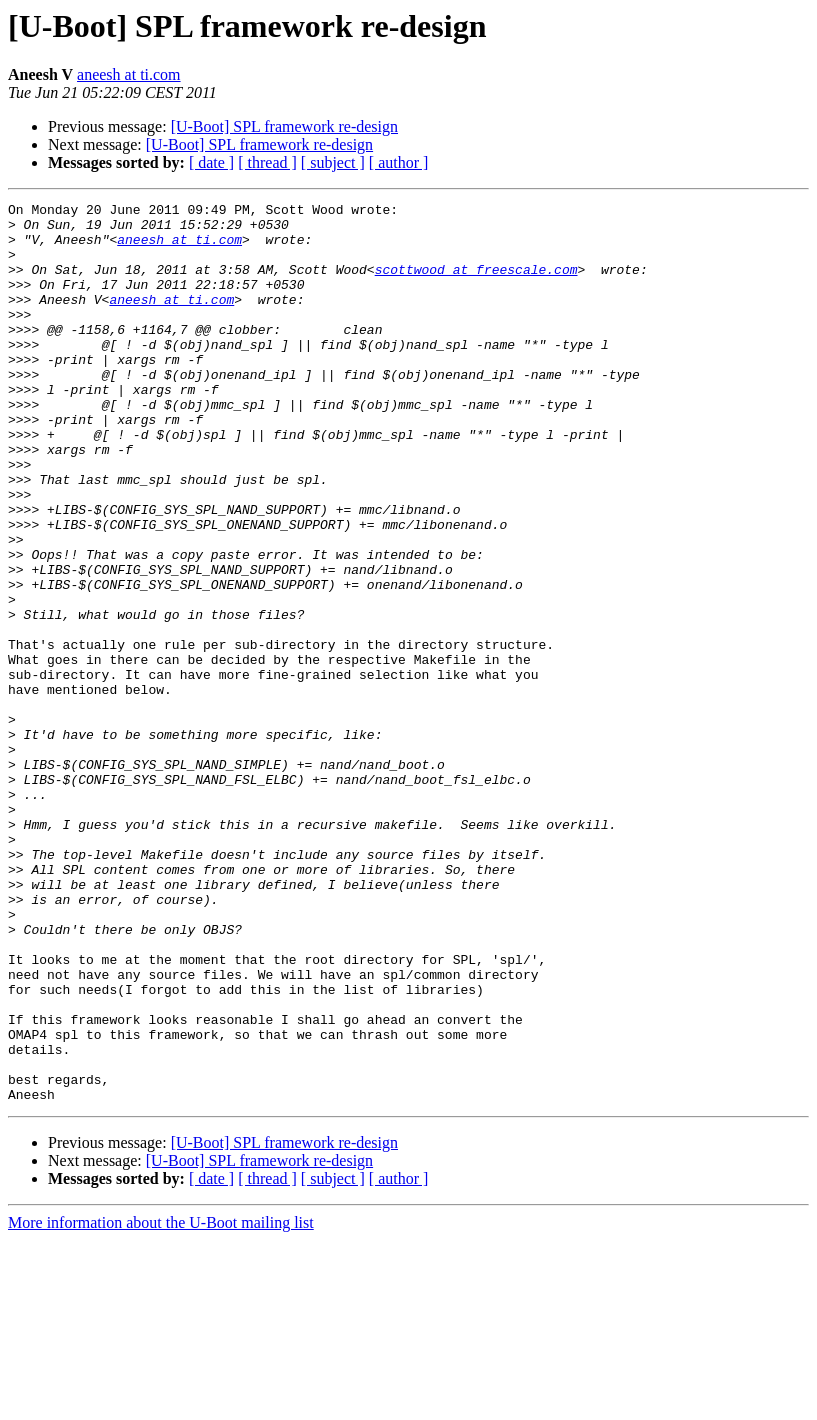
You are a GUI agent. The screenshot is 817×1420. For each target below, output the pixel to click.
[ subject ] (333, 162)
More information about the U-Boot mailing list (161, 1402)
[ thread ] (267, 162)
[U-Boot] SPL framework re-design (284, 126)
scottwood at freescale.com (476, 284)
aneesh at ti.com (129, 74)
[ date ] (211, 162)
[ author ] (399, 162)
